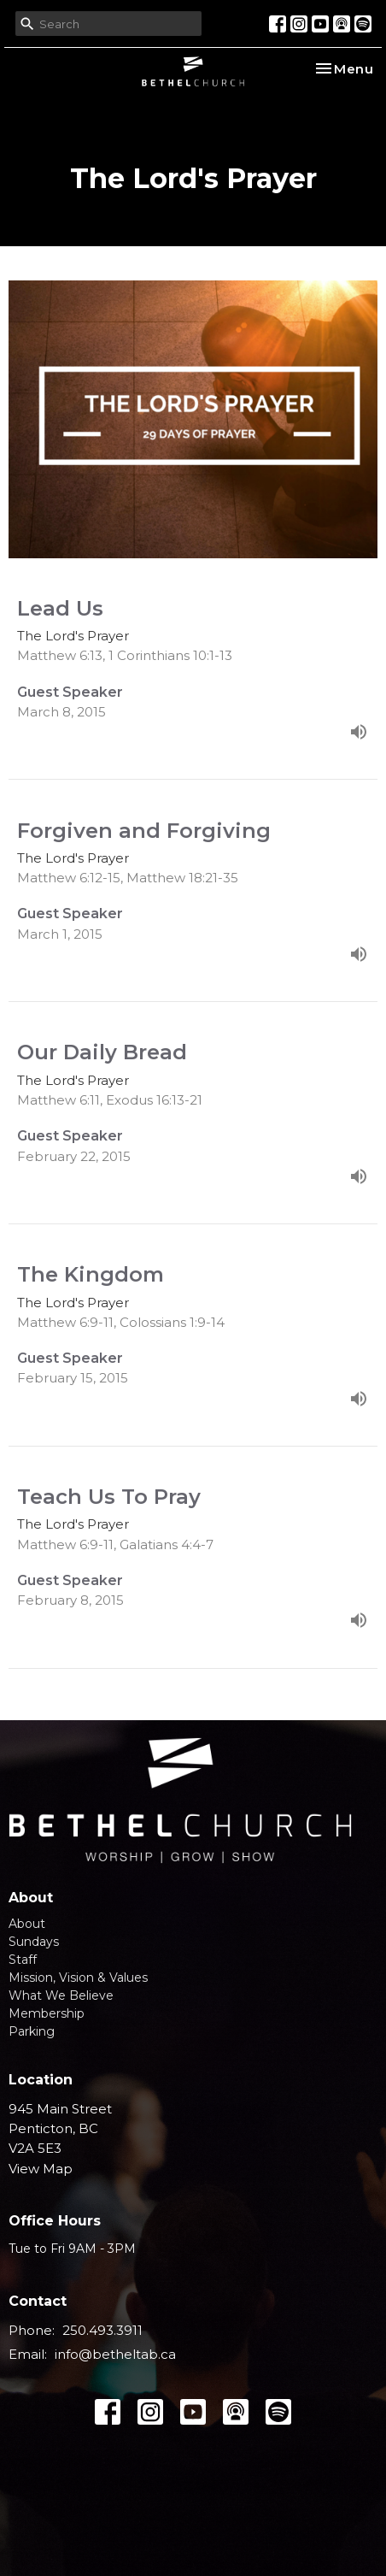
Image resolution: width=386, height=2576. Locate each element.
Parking (32, 2031)
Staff (23, 1959)
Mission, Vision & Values (78, 1977)
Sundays (34, 1941)
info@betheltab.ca (115, 2354)
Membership (47, 2013)
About (27, 1923)
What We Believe (61, 1995)
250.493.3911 (102, 2330)
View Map (41, 2168)
